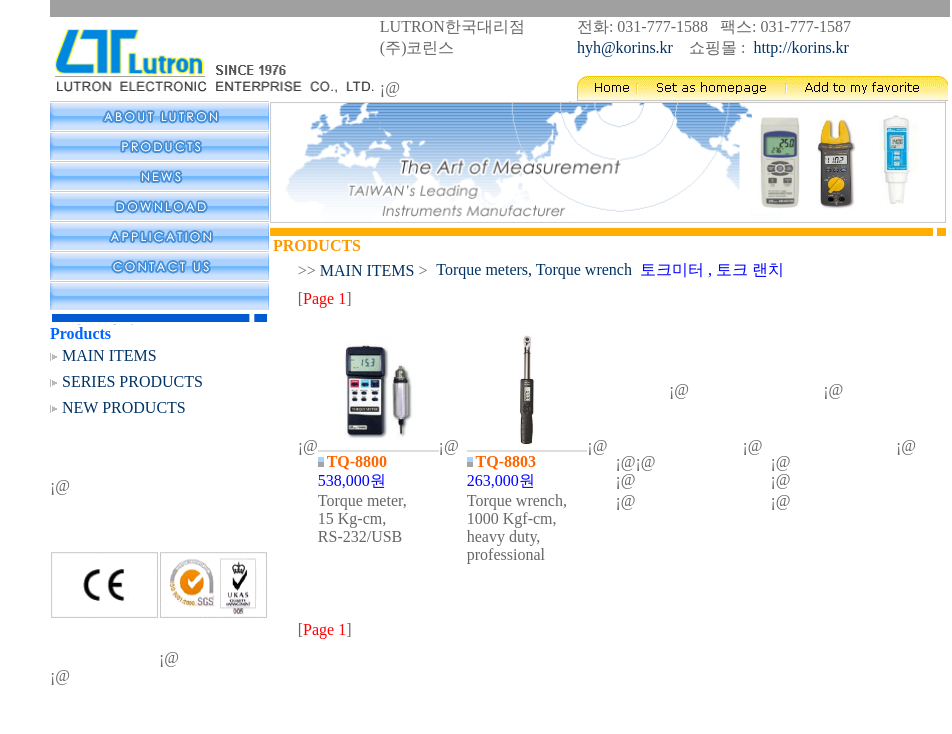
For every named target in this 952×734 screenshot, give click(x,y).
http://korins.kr (801, 47)
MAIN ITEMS (109, 355)
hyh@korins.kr (629, 47)
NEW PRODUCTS (124, 407)
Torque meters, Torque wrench (534, 269)
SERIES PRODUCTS (132, 381)
